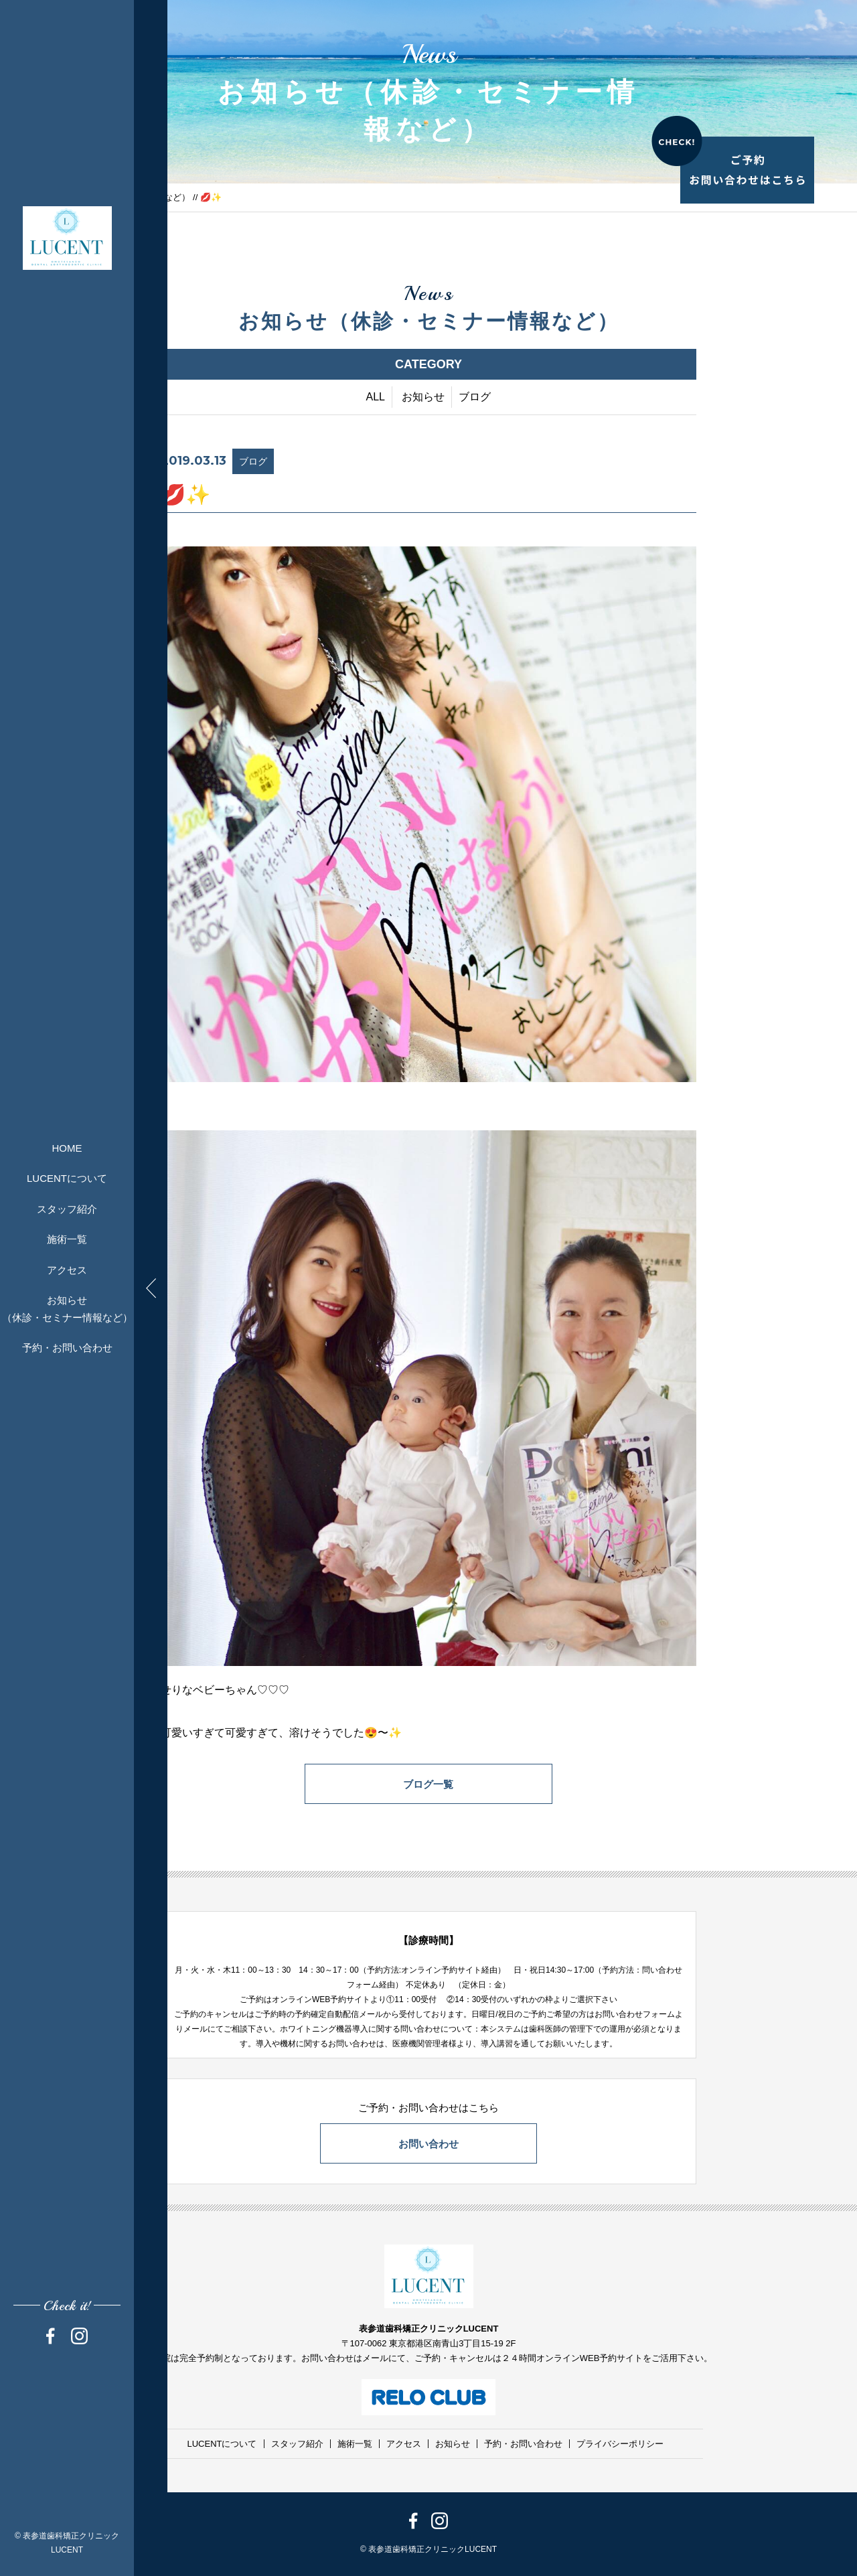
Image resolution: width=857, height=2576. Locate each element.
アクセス (67, 1270)
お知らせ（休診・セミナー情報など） (67, 1308)
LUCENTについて (67, 1178)
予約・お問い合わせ (67, 1347)
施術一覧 (67, 1239)
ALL (375, 396)
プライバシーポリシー (620, 2444)
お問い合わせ (428, 2143)
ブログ (475, 396)
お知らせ (423, 396)
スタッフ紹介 (67, 1209)
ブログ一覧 (429, 1784)
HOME (67, 1148)
